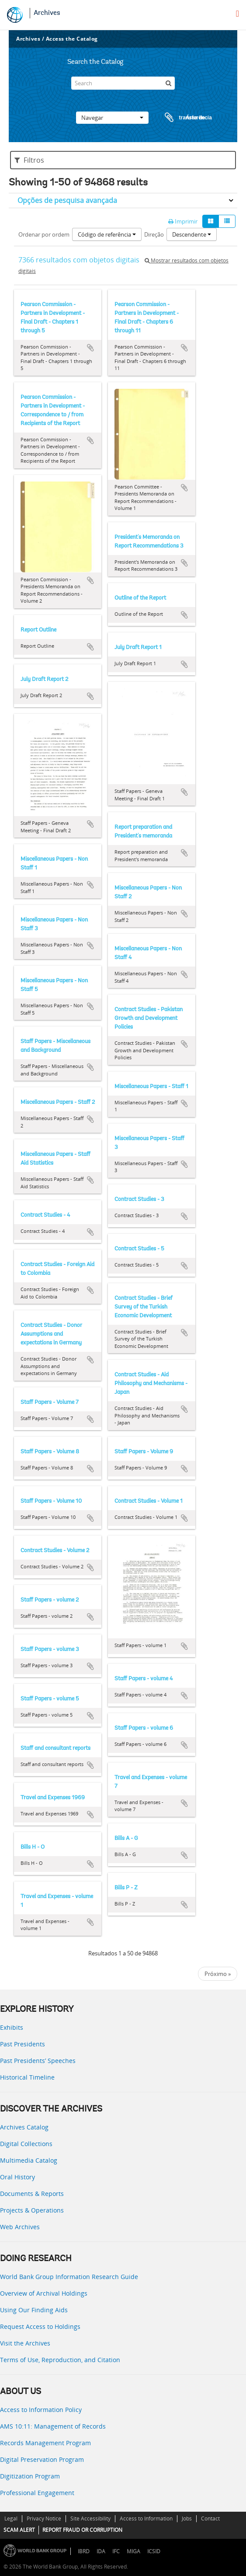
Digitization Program (30, 2476)
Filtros (29, 160)
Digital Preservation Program (42, 2459)
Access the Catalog (72, 38)
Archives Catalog (24, 2127)
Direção (154, 234)
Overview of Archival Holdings (43, 2293)
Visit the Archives (25, 2343)
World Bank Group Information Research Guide (69, 2276)
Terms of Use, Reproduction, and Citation (60, 2360)
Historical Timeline (27, 2077)
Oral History (17, 2177)
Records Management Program (45, 2443)
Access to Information (146, 2518)
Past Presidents (22, 2044)
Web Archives (20, 2227)
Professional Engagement (37, 2493)
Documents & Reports (32, 2193)
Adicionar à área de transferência (90, 347)
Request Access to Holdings (40, 2326)
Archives (47, 13)
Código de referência (107, 234)
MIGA (133, 2551)
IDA (101, 2551)
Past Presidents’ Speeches (38, 2060)
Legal (10, 2518)
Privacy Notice (44, 2518)
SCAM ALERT (19, 2530)
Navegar (112, 118)
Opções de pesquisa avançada (67, 200)
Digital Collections (26, 2144)
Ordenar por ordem (43, 234)
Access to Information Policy (41, 2409)
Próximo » (217, 1974)
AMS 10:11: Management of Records (53, 2426)
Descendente (191, 234)
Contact (210, 2518)
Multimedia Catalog (28, 2160)
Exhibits (11, 2027)
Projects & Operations (32, 2210)
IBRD (84, 2551)
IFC (116, 2551)
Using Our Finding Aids (34, 2310)
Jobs (187, 2518)
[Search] (123, 83)
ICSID (153, 2551)
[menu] (237, 13)
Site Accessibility (90, 2518)
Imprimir (182, 221)
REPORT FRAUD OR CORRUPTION (82, 2530)
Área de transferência (180, 118)
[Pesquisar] (168, 83)
